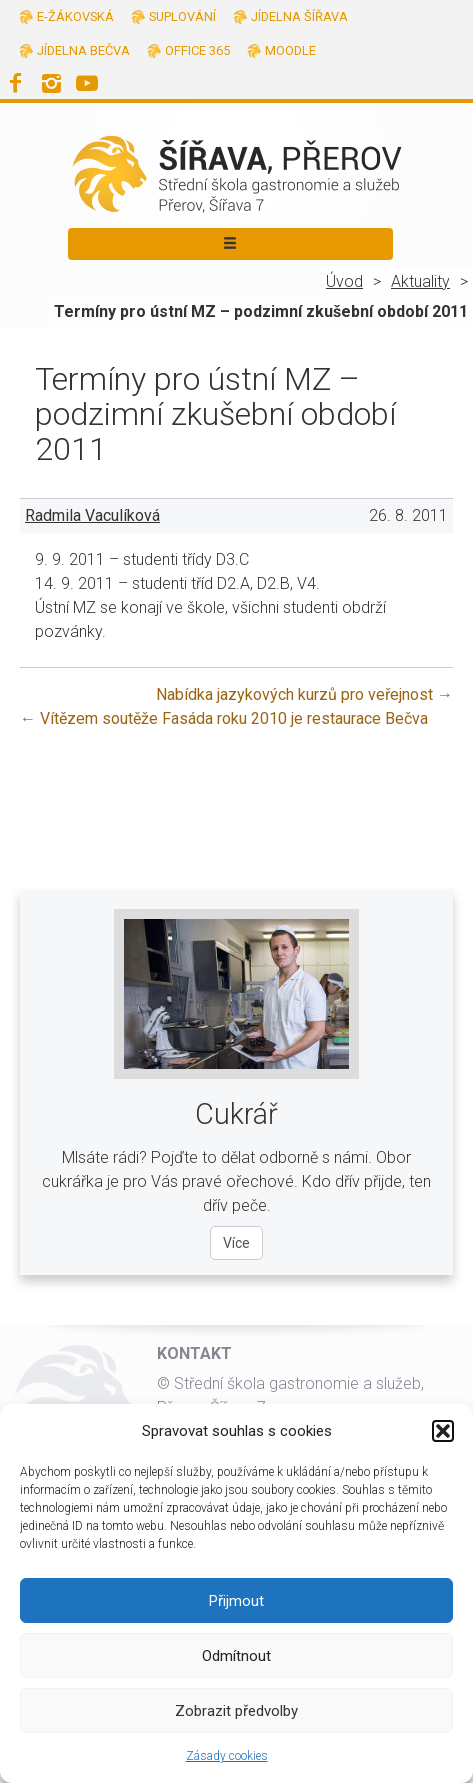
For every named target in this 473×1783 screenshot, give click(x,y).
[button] (443, 1431)
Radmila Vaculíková (92, 515)
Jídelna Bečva (83, 50)
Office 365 (197, 50)
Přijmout (236, 1601)
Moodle (290, 50)
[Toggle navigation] (230, 244)
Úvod (344, 281)
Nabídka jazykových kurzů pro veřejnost (304, 694)
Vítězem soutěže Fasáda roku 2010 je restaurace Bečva (224, 718)
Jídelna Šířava (299, 16)
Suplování (182, 16)
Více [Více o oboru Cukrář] (236, 1243)
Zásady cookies (227, 1756)
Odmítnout (236, 1656)
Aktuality (420, 281)
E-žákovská (75, 16)
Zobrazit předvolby (236, 1711)
